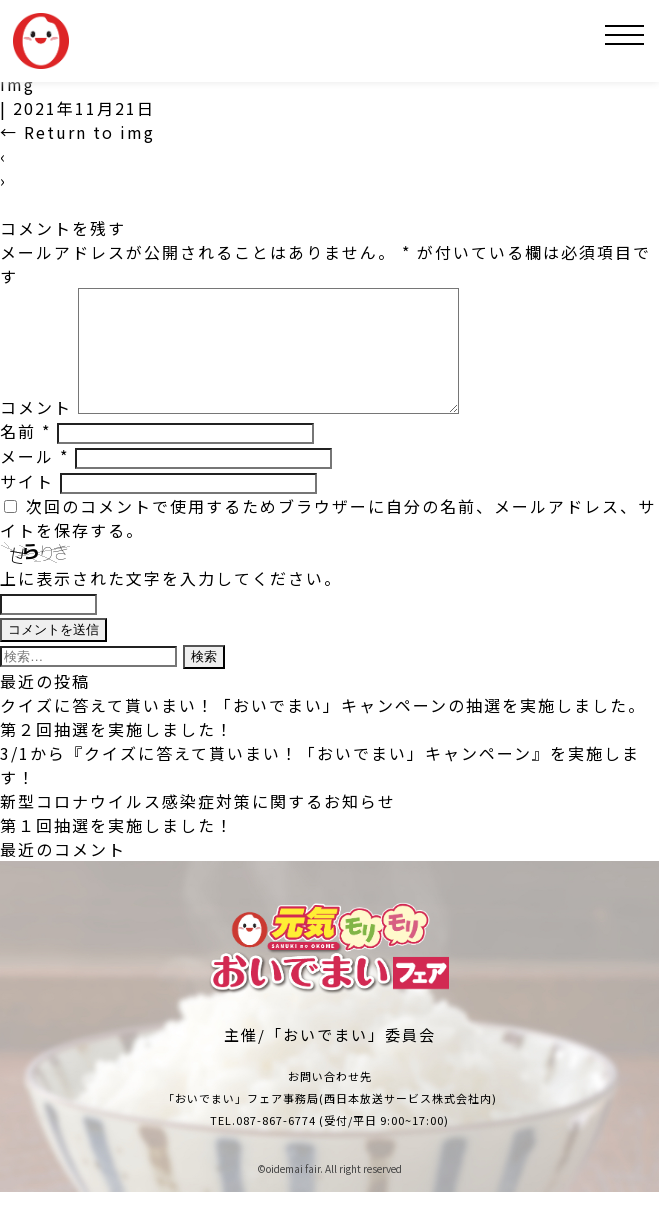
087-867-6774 (276, 1144)
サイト (27, 505)
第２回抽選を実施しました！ (117, 753)
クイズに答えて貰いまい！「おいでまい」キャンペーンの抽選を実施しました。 (323, 729)
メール (34, 480)
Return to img (77, 132)
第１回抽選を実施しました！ (117, 849)
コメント (36, 431)
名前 (25, 455)
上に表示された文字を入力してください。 (171, 602)
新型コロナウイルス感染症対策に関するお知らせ (198, 825)
